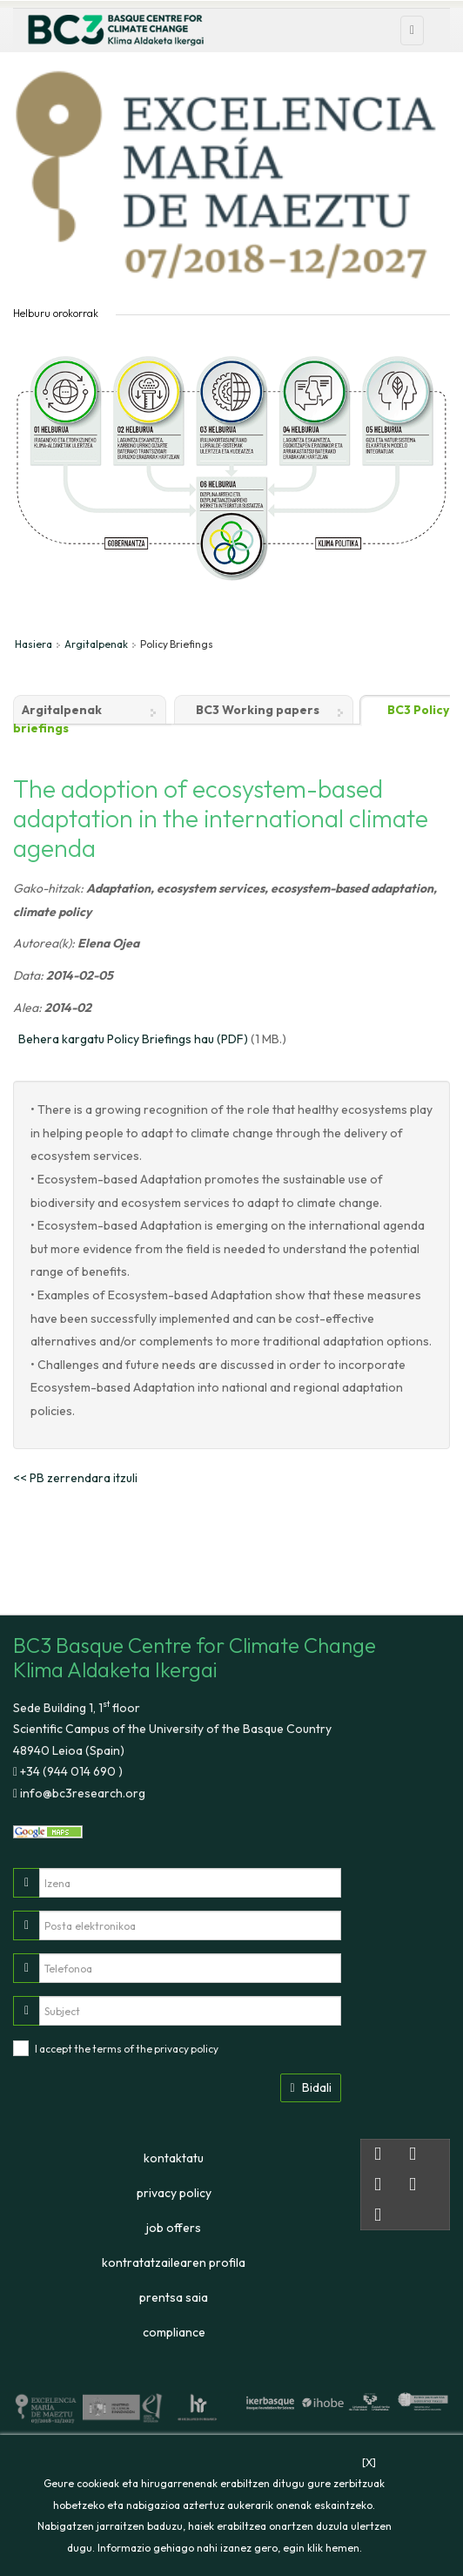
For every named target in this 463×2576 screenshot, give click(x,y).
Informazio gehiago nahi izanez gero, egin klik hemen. (229, 2547)
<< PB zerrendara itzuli (75, 1478)
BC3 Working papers (257, 710)
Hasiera (33, 644)
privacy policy (186, 2048)
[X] (369, 2462)
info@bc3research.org (81, 1793)
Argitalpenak (96, 644)
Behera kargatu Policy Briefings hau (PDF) (133, 1039)
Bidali (310, 2087)
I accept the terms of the (126, 2048)
